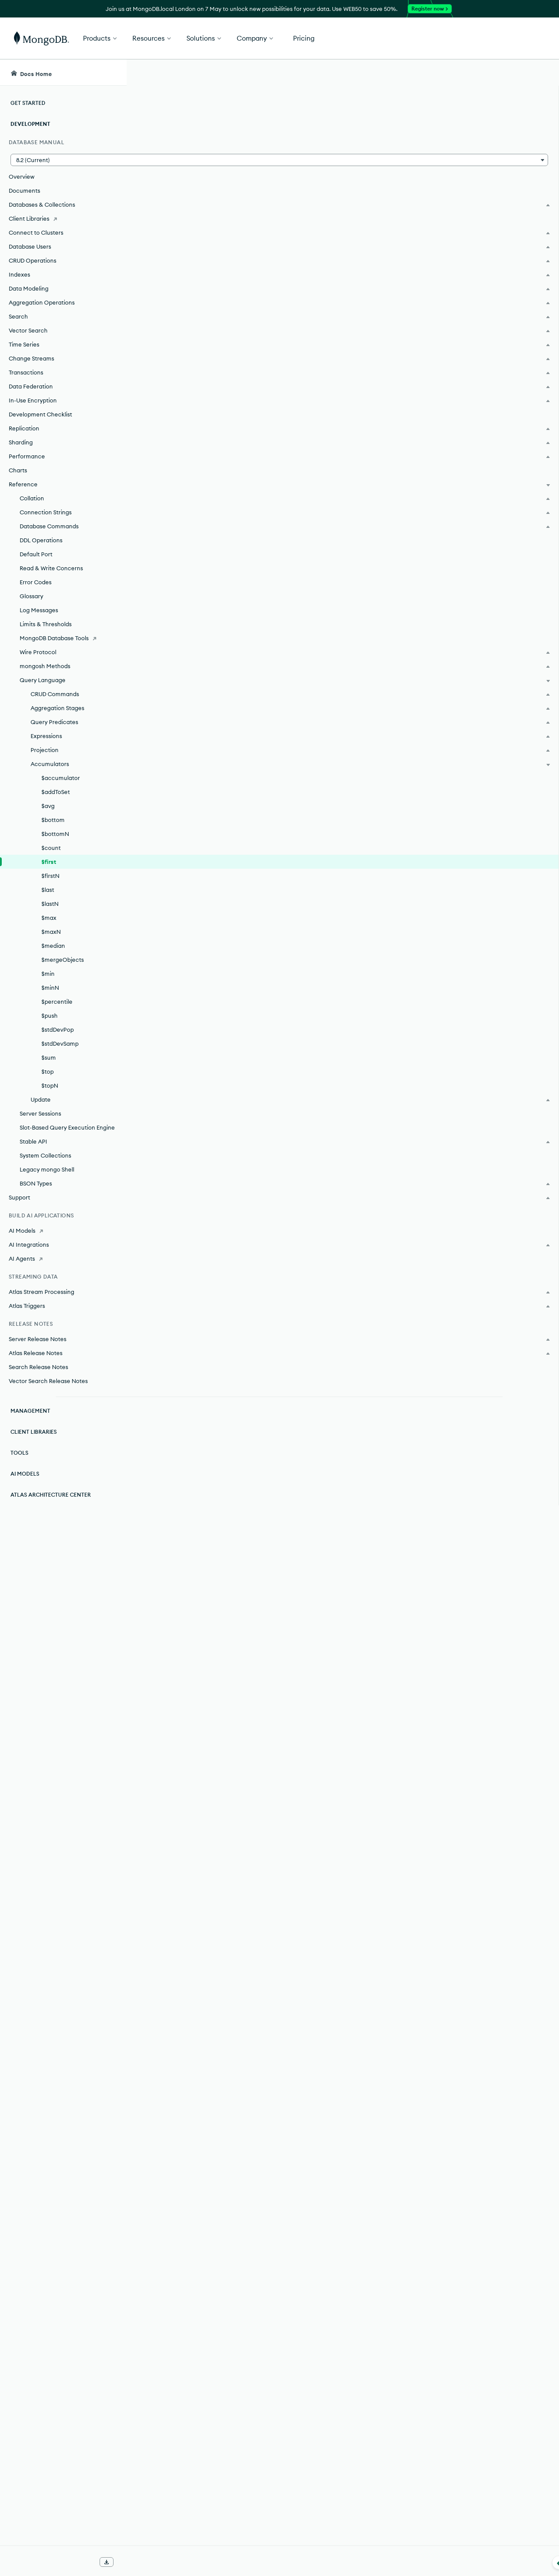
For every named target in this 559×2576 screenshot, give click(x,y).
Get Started (514, 38)
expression (249, 211)
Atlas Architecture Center (50, 1494)
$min (48, 973)
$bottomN (55, 833)
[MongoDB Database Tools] (63, 638)
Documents (24, 190)
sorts (288, 2203)
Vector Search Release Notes (48, 1380)
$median (53, 945)
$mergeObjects (62, 959)
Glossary (31, 596)
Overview (22, 176)
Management (30, 1411)
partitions (282, 2175)
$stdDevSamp (60, 1043)
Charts (18, 470)
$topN (49, 1085)
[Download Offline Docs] (107, 2562)
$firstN (50, 875)
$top (47, 1071)
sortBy (182, 451)
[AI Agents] (63, 1258)
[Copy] (431, 375)
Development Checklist (40, 414)
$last (47, 889)
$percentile (56, 1001)
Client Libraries (33, 1431)
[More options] (433, 121)
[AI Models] (63, 1231)
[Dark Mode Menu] (539, 72)
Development (30, 124)
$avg (48, 805)
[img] (475, 138)
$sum (48, 1057)
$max (48, 917)
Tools (19, 1452)
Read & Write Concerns (51, 568)
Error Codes (36, 582)
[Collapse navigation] (127, 2562)
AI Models (24, 1473)
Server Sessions (40, 1113)
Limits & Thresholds (46, 624)
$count (51, 847)
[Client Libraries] (63, 218)
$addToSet (55, 791)
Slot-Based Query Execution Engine (67, 1127)
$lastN (50, 903)
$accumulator (60, 777)
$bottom (53, 819)
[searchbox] (288, 72)
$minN (50, 987)
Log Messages (39, 610)
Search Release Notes (38, 1366)
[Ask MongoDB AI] (502, 72)
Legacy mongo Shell (47, 1169)
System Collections (45, 1155)
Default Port (36, 554)
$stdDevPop (57, 1029)
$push (49, 1015)
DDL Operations (41, 540)
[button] (63, 160)
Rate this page (489, 121)
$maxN (51, 931)
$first (48, 861)
